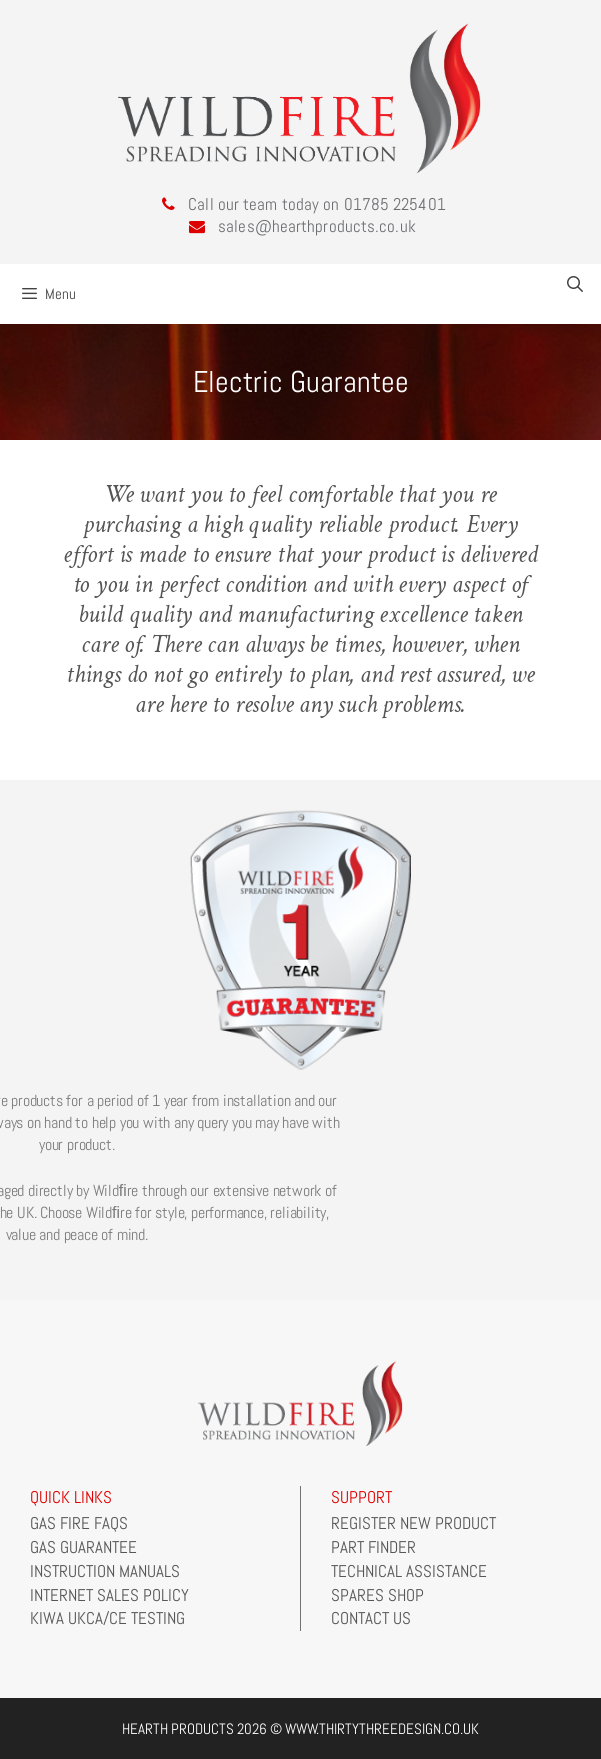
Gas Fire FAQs (79, 1523)
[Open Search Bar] (574, 285)
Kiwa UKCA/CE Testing (107, 1618)
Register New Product (413, 1523)
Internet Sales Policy (109, 1595)
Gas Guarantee (83, 1547)
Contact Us (371, 1618)
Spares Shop (377, 1595)
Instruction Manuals (105, 1571)
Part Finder (373, 1547)
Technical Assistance (409, 1571)
